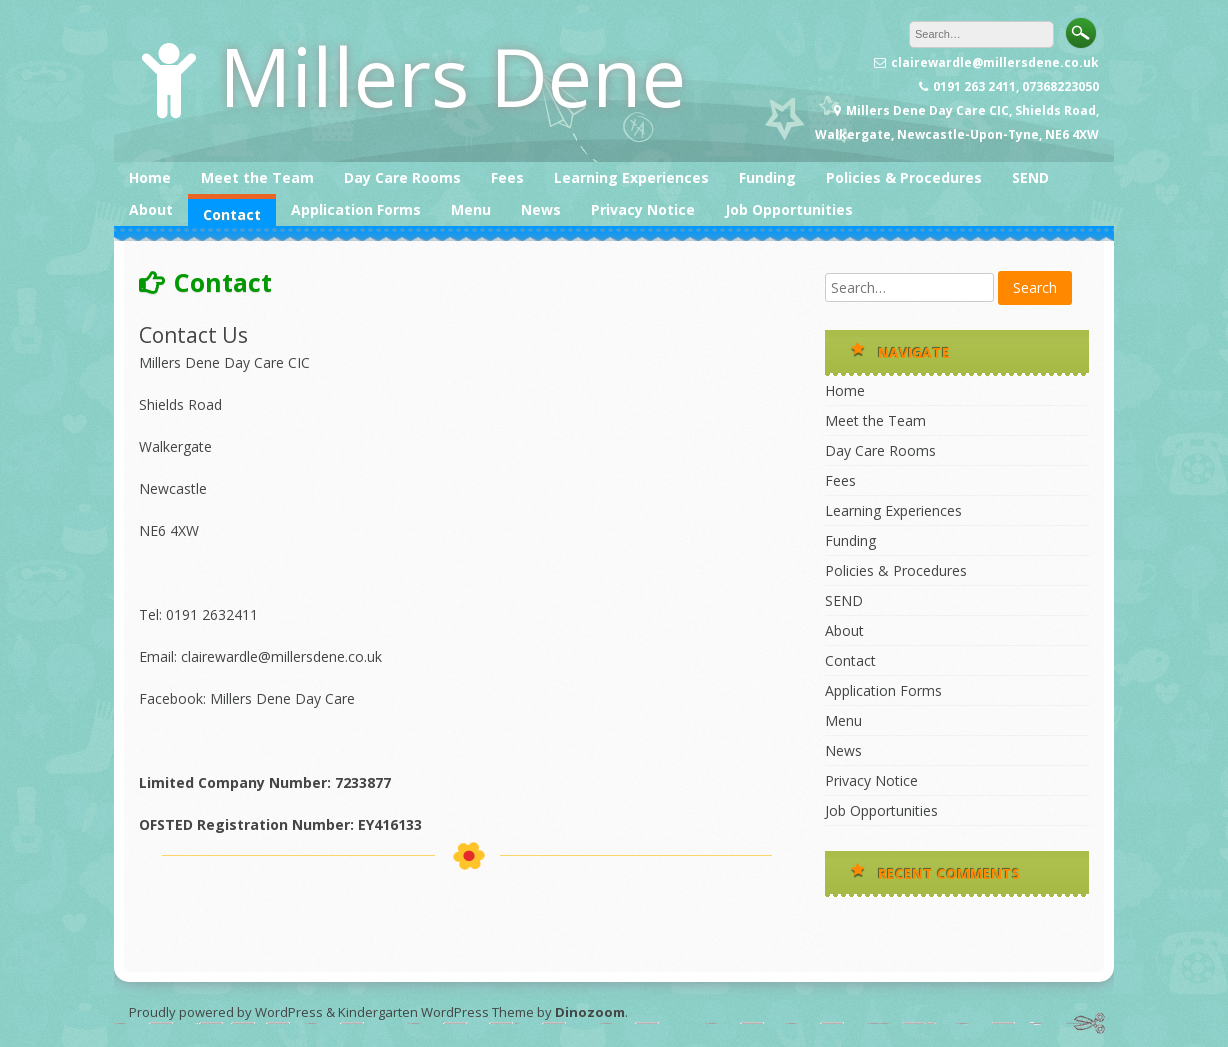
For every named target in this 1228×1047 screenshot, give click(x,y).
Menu (471, 209)
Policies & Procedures (904, 177)
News (541, 209)
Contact (232, 214)
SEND (1030, 177)
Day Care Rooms (402, 177)
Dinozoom (590, 1012)
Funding (767, 177)
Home (150, 177)
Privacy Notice (643, 209)
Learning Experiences (631, 177)
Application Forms (356, 209)
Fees (507, 177)
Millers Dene (452, 75)
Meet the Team (257, 177)
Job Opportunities (789, 209)
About (151, 209)
